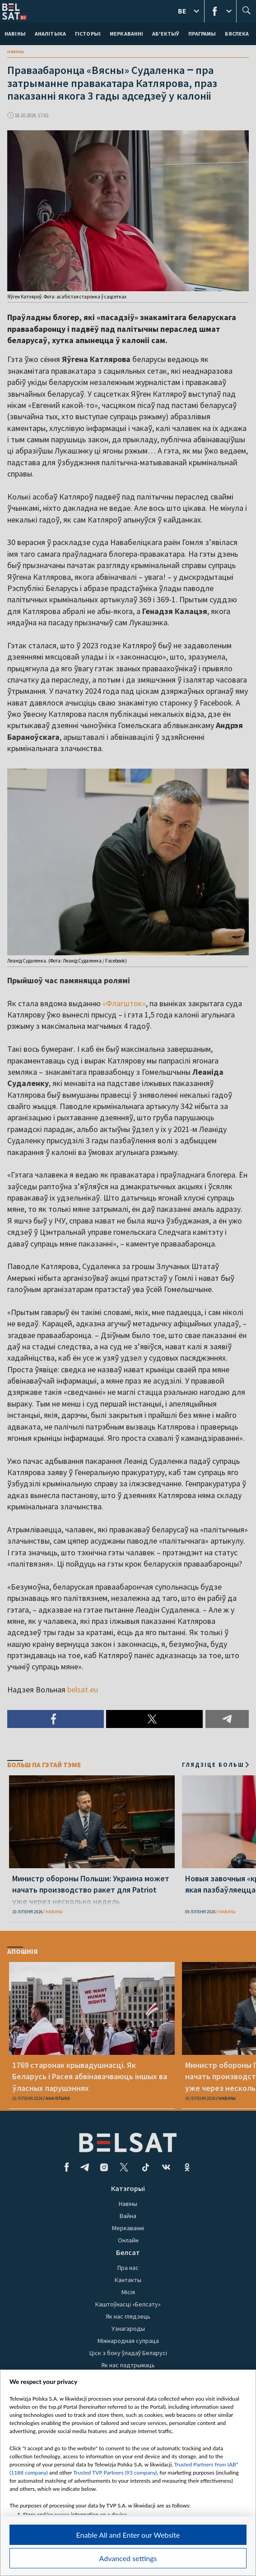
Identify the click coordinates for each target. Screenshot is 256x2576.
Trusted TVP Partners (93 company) (115, 2472)
